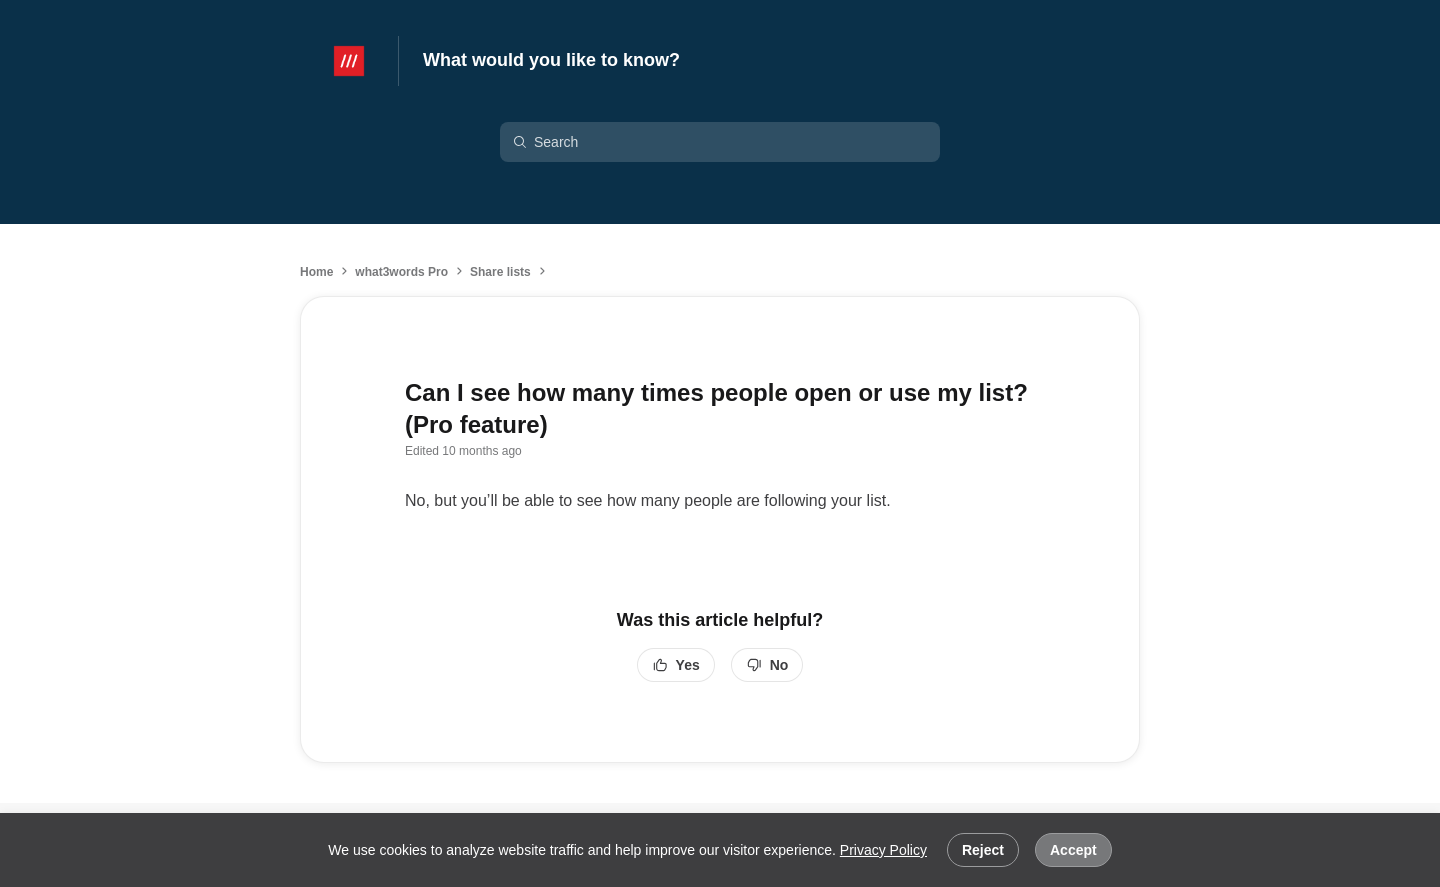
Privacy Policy (883, 850)
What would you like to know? (551, 60)
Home (316, 272)
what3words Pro (401, 272)
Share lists (500, 272)
